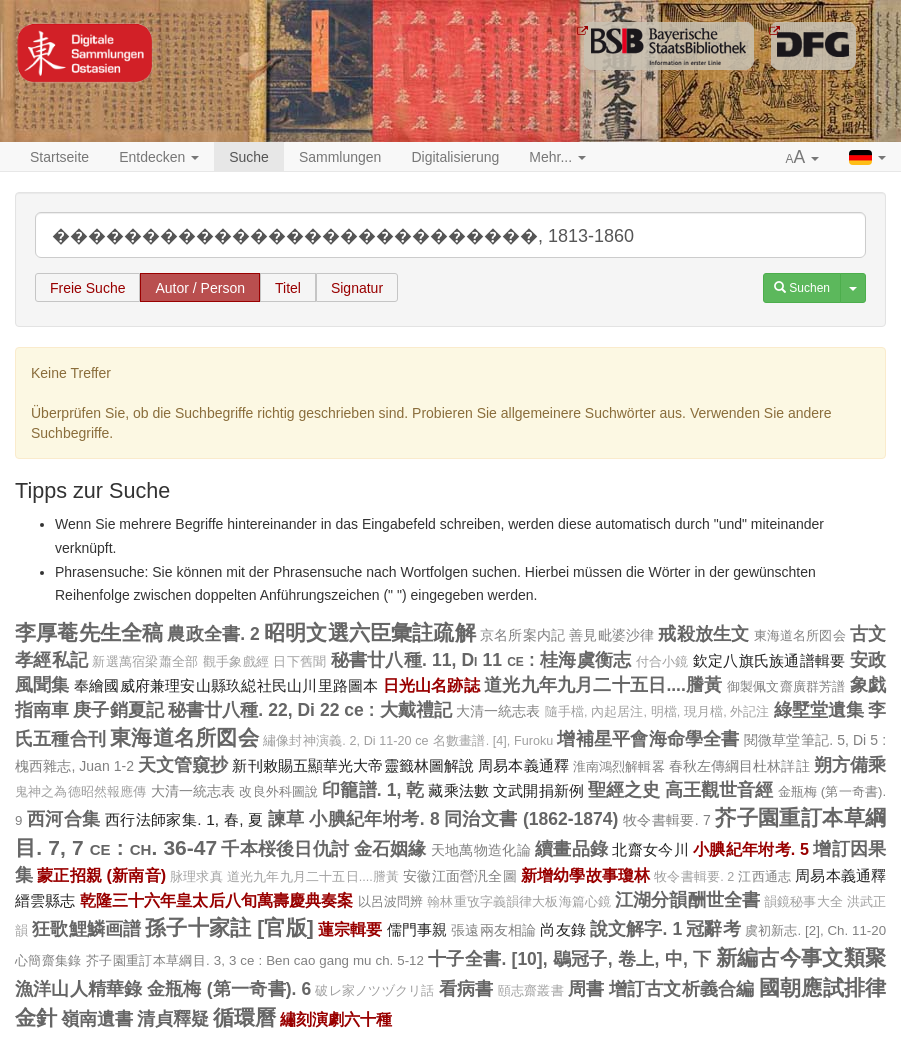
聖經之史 (624, 790)
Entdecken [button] (159, 157)
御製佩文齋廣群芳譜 (786, 686)
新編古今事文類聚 (801, 957)
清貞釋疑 (173, 1019)
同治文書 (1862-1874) (531, 819)
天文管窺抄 (183, 765)
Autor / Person (200, 288)
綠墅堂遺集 (819, 710)
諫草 (286, 819)
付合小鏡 (662, 662)
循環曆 (244, 1017)
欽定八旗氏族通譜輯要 (769, 660)
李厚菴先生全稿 (89, 632)
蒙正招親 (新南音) (101, 875)
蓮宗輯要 (350, 929)
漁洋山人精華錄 (79, 989)
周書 (586, 989)
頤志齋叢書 (531, 991)
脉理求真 (196, 877)
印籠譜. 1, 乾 (373, 790)
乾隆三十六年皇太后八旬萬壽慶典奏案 (217, 900)
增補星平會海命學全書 (648, 739)
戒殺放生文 (703, 634)
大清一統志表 (498, 711)
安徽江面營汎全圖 (459, 876)
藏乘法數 (458, 790)
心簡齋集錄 (48, 960)
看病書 (466, 989)
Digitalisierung (455, 157)
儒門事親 (417, 929)
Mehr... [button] (557, 157)
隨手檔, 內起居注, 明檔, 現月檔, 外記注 (657, 712)
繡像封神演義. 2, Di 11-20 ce (346, 741)
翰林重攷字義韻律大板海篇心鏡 (519, 902)
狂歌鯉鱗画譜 (86, 929)
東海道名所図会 (800, 635)
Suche (249, 157)
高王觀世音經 (719, 790)
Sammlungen (340, 157)
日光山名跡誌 (431, 685)
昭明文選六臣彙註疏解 (370, 632)
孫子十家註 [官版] (229, 927)
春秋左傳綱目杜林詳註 (739, 766)
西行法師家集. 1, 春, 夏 (184, 819)
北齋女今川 (650, 849)
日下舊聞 (299, 662)
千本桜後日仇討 (285, 849)
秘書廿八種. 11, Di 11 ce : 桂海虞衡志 (481, 660)
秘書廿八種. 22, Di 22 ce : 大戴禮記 (310, 710)
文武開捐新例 (538, 790)
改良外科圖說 (278, 791)
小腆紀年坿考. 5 (751, 849)
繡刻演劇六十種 (336, 1019)
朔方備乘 (850, 765)
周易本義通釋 (523, 765)
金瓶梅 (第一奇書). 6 (229, 989)
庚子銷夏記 (118, 710)
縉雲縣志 (45, 900)
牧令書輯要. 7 (667, 820)
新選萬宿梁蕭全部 (145, 662)
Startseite (59, 157)
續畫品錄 (571, 849)
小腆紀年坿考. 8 (374, 819)
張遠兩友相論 (493, 930)
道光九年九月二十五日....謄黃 (603, 685)
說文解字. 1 (636, 929)
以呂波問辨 (391, 901)
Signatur (357, 288)
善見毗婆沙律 (611, 635)
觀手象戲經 (236, 662)
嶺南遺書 (97, 1019)
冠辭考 (713, 929)
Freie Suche (87, 288)
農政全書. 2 (213, 634)
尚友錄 (563, 929)
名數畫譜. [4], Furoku (493, 741)
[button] (803, 158)
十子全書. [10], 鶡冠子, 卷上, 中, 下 (569, 959)
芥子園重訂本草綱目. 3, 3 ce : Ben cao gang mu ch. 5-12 (255, 960)
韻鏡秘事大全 (803, 902)
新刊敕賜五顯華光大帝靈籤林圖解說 (353, 765)
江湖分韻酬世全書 (687, 900)
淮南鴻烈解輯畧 (619, 766)
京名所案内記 (522, 635)
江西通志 (764, 876)
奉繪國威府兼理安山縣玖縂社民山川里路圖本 (226, 685)
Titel (288, 288)
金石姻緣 (390, 849)
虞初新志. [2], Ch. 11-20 (815, 930)
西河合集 (64, 819)
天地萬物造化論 (481, 850)
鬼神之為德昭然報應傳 (80, 792)
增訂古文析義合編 (682, 989)
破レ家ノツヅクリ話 (374, 991)
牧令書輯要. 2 (694, 877)
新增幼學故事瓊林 (585, 875)
